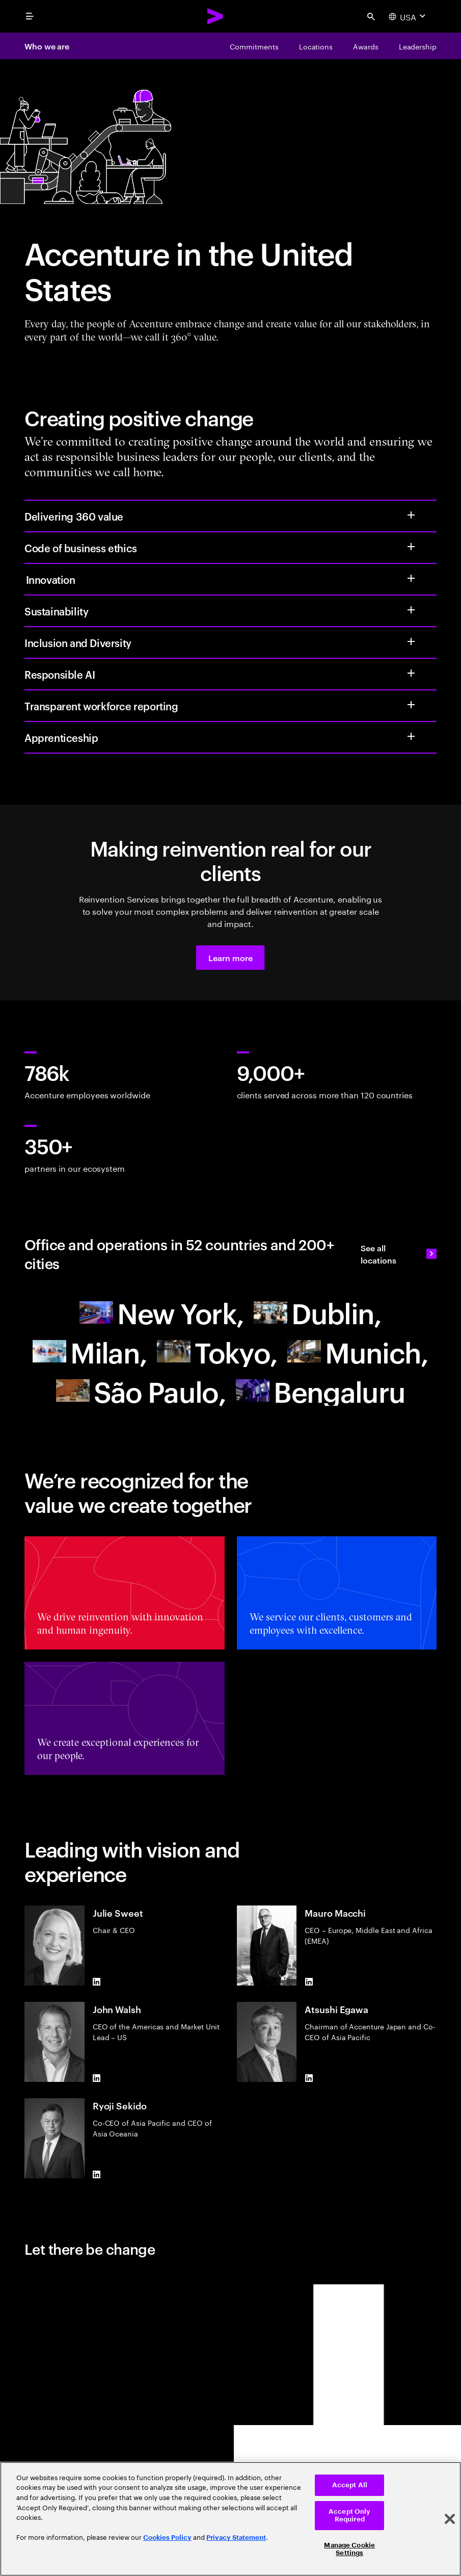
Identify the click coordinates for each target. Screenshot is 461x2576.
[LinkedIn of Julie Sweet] (97, 1981)
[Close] (450, 2519)
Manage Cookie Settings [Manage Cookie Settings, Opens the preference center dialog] (349, 2549)
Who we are (46, 45)
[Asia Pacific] (217, 1351)
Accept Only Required (349, 2515)
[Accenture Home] (215, 16)
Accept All (349, 2485)
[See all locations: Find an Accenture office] (399, 1254)
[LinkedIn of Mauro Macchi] (308, 1981)
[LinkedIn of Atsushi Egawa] (308, 2078)
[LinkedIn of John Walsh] (97, 2078)
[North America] (161, 1312)
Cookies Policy (167, 2537)
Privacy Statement (236, 2537)
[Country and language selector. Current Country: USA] (408, 16)
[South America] (141, 1390)
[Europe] (317, 1312)
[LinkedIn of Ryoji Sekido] (97, 2174)
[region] (230, 2519)
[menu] (29, 16)
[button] (230, 957)
